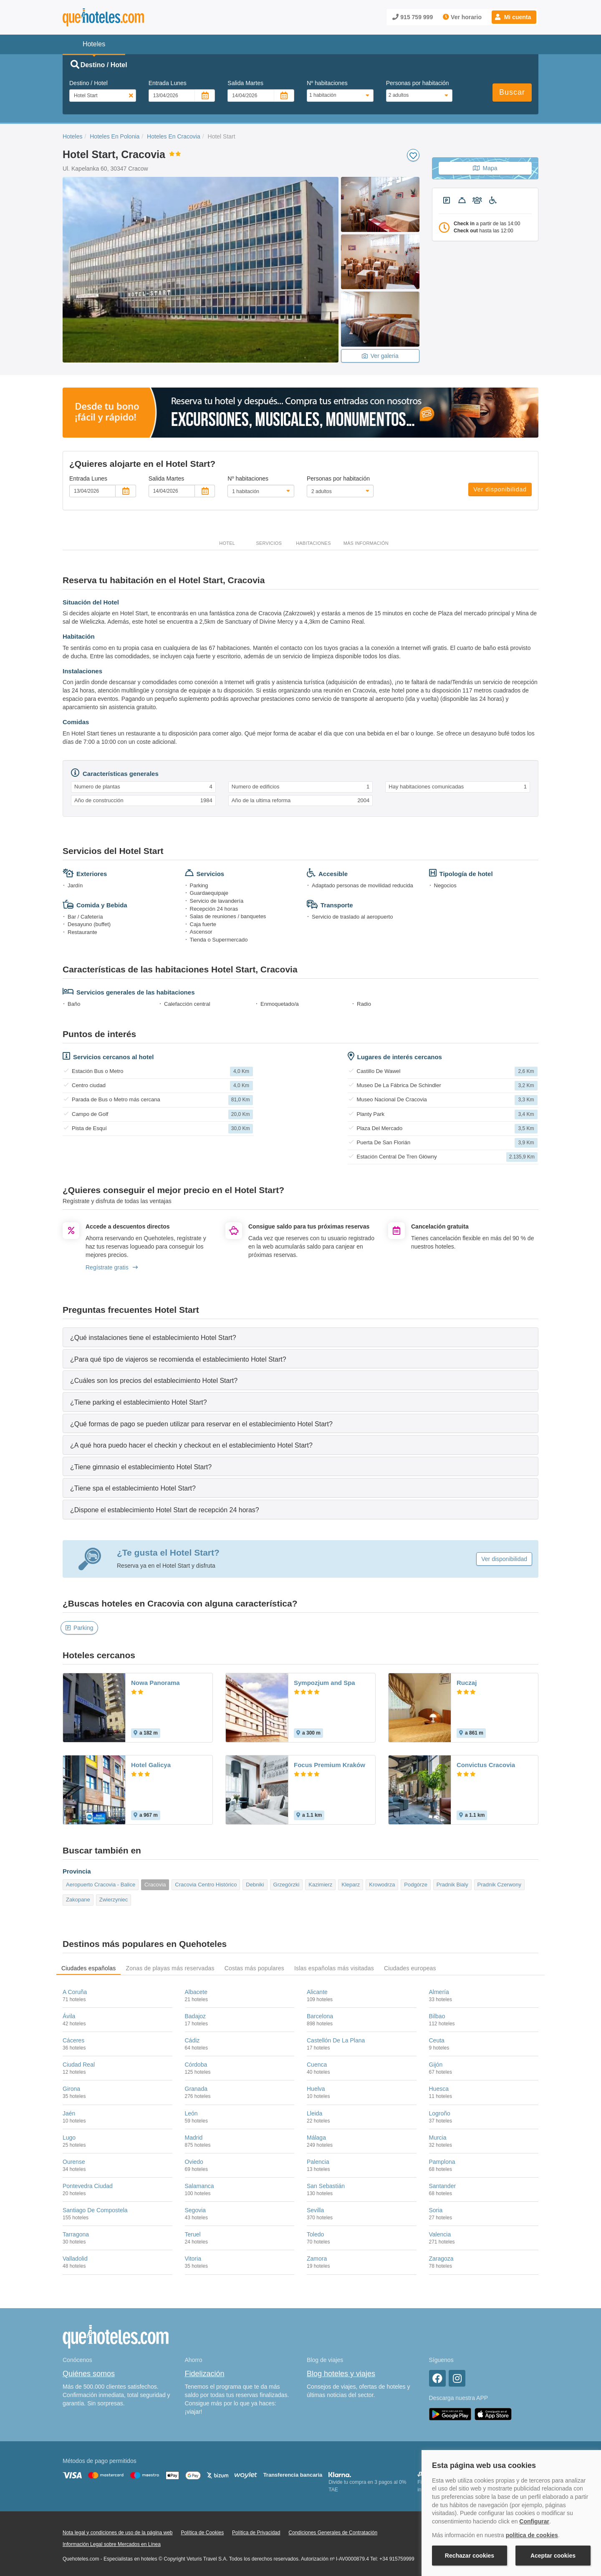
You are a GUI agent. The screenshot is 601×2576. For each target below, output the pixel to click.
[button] (514, 17)
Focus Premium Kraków (329, 1764)
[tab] (300, 1337)
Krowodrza (382, 1884)
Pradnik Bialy (452, 1884)
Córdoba (196, 2064)
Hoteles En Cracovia (173, 136)
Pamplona (442, 2161)
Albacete (196, 1992)
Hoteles (72, 136)
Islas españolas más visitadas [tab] (334, 1968)
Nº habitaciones (327, 83)
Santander (442, 2186)
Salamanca (199, 2186)
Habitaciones (313, 543)
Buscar (512, 92)
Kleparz (350, 1884)
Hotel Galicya (151, 1764)
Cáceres (73, 2040)
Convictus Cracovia (486, 1764)
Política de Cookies (202, 2533)
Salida (245, 83)
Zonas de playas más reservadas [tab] (170, 1968)
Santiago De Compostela (95, 2210)
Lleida (314, 2113)
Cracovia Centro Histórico (206, 1884)
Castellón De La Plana (336, 2040)
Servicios (269, 543)
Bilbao (437, 2016)
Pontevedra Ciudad (88, 2186)
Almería (439, 1992)
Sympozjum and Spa (324, 1682)
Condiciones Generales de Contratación (332, 2533)
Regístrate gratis (112, 1267)
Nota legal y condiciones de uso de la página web (118, 2533)
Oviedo (194, 2161)
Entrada (168, 83)
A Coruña (75, 1992)
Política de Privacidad (256, 2533)
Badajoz (195, 2016)
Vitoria (193, 2258)
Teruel (193, 2234)
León (191, 2113)
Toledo (315, 2234)
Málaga (316, 2137)
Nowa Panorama (155, 1682)
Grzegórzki (286, 1884)
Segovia (195, 2210)
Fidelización (205, 2374)
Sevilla (315, 2210)
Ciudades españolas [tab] (88, 1968)
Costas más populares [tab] (254, 1968)
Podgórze (415, 1884)
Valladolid (75, 2258)
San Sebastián (326, 2186)
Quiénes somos (89, 2374)
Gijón (436, 2064)
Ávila (69, 2016)
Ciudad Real (79, 2064)
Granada (196, 2088)
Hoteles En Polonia (114, 136)
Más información (366, 543)
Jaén (69, 2113)
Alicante (317, 1992)
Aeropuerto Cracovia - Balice (100, 1884)
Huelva (316, 2088)
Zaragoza (441, 2258)
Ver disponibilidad (500, 489)
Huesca (439, 2088)
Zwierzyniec (113, 1899)
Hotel (227, 543)
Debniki (255, 1884)
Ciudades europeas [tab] (410, 1968)
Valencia (440, 2234)
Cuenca (317, 2064)
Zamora (317, 2258)
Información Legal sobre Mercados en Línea (112, 2544)
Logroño (439, 2113)
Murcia (438, 2137)
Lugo (69, 2137)
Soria (436, 2210)
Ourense (74, 2161)
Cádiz (192, 2040)
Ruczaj (467, 1682)
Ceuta (436, 2040)
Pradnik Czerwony (499, 1884)
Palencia (318, 2161)
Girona (71, 2088)
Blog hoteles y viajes (341, 2374)
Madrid (194, 2137)
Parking (79, 1627)
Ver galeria (380, 356)
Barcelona (320, 2016)
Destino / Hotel (88, 83)
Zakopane (78, 1899)
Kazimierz (320, 1884)
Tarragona (76, 2234)
